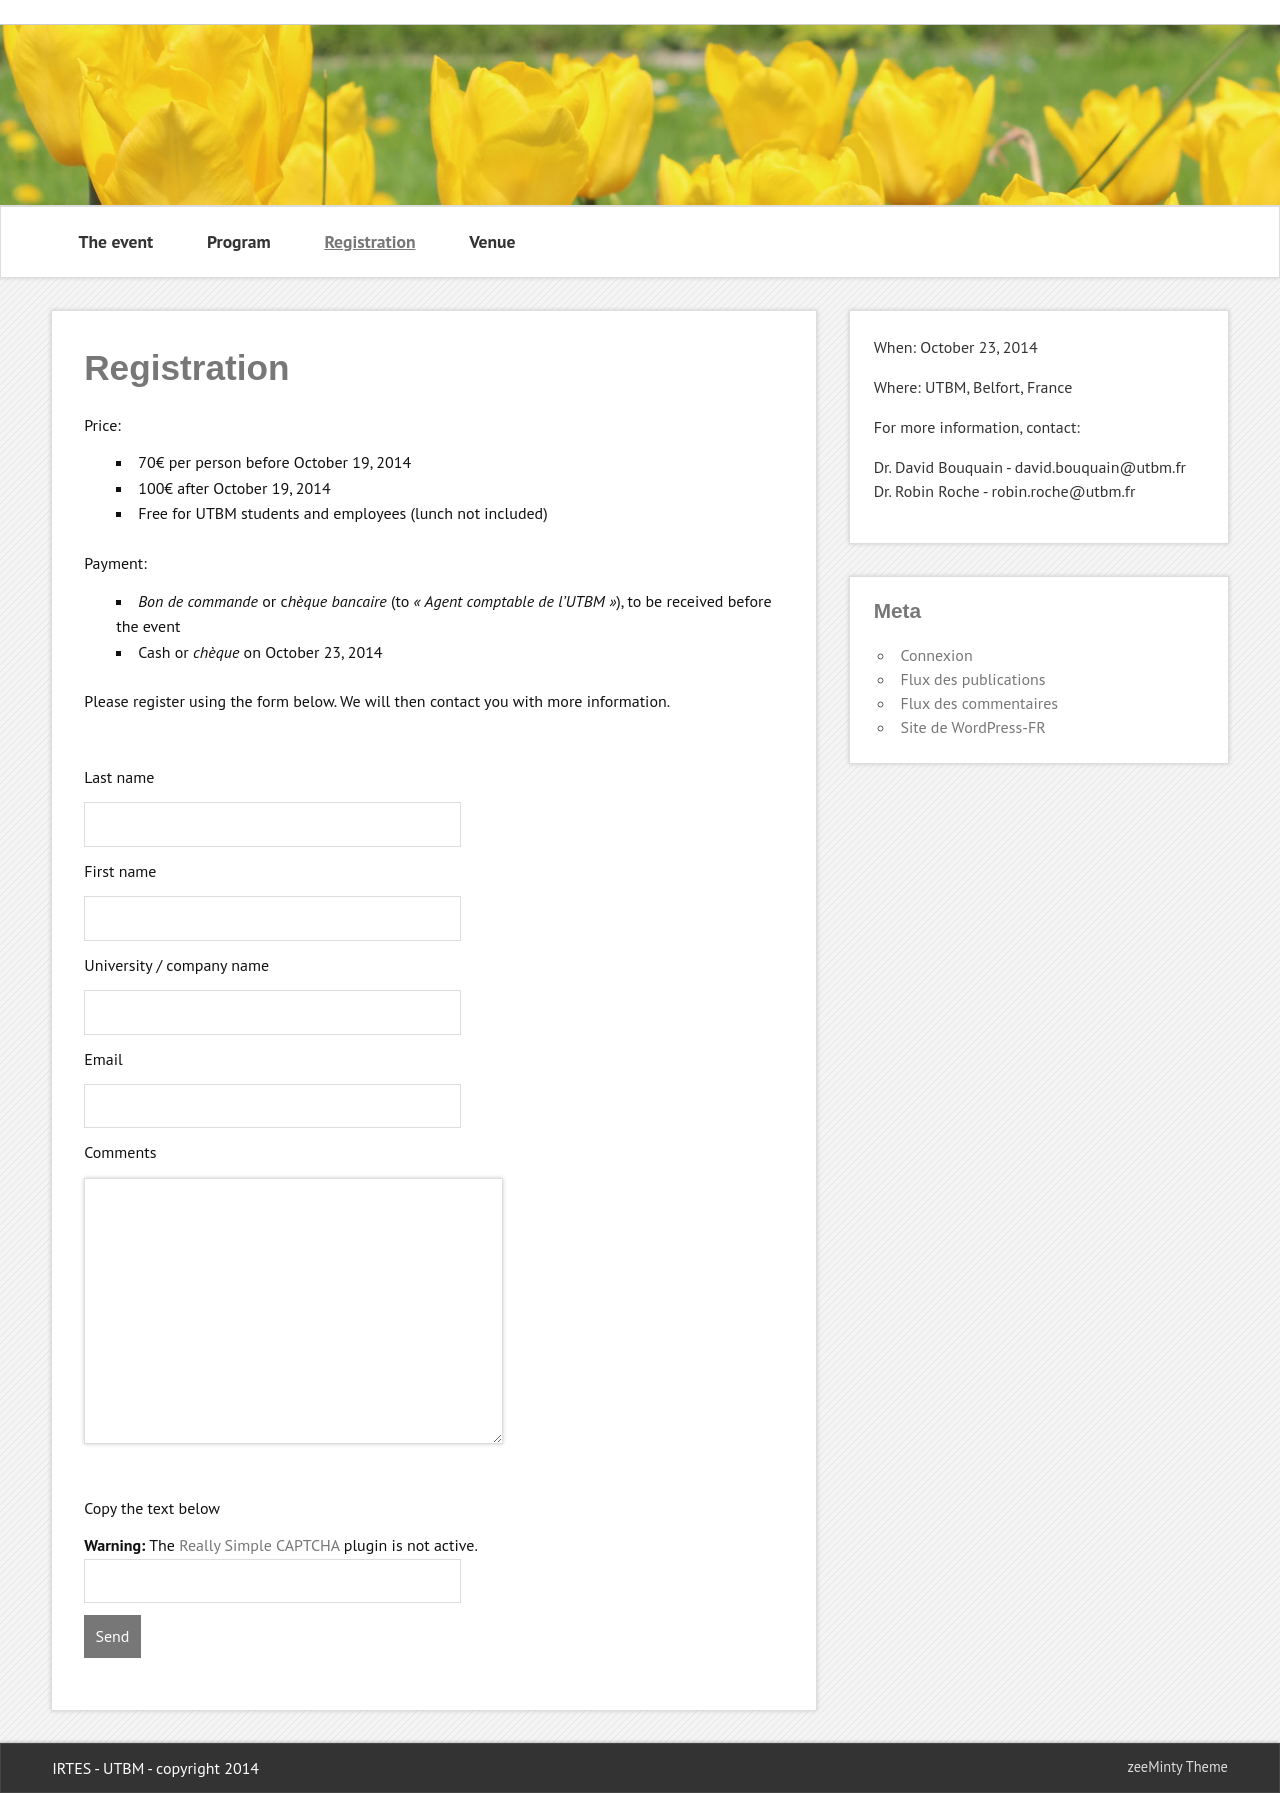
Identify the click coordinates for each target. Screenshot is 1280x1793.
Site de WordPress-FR (972, 727)
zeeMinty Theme (1177, 1766)
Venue (492, 241)
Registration (369, 241)
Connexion (936, 655)
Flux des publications (972, 679)
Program (239, 241)
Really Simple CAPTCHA (259, 1545)
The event (116, 241)
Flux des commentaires (979, 703)
